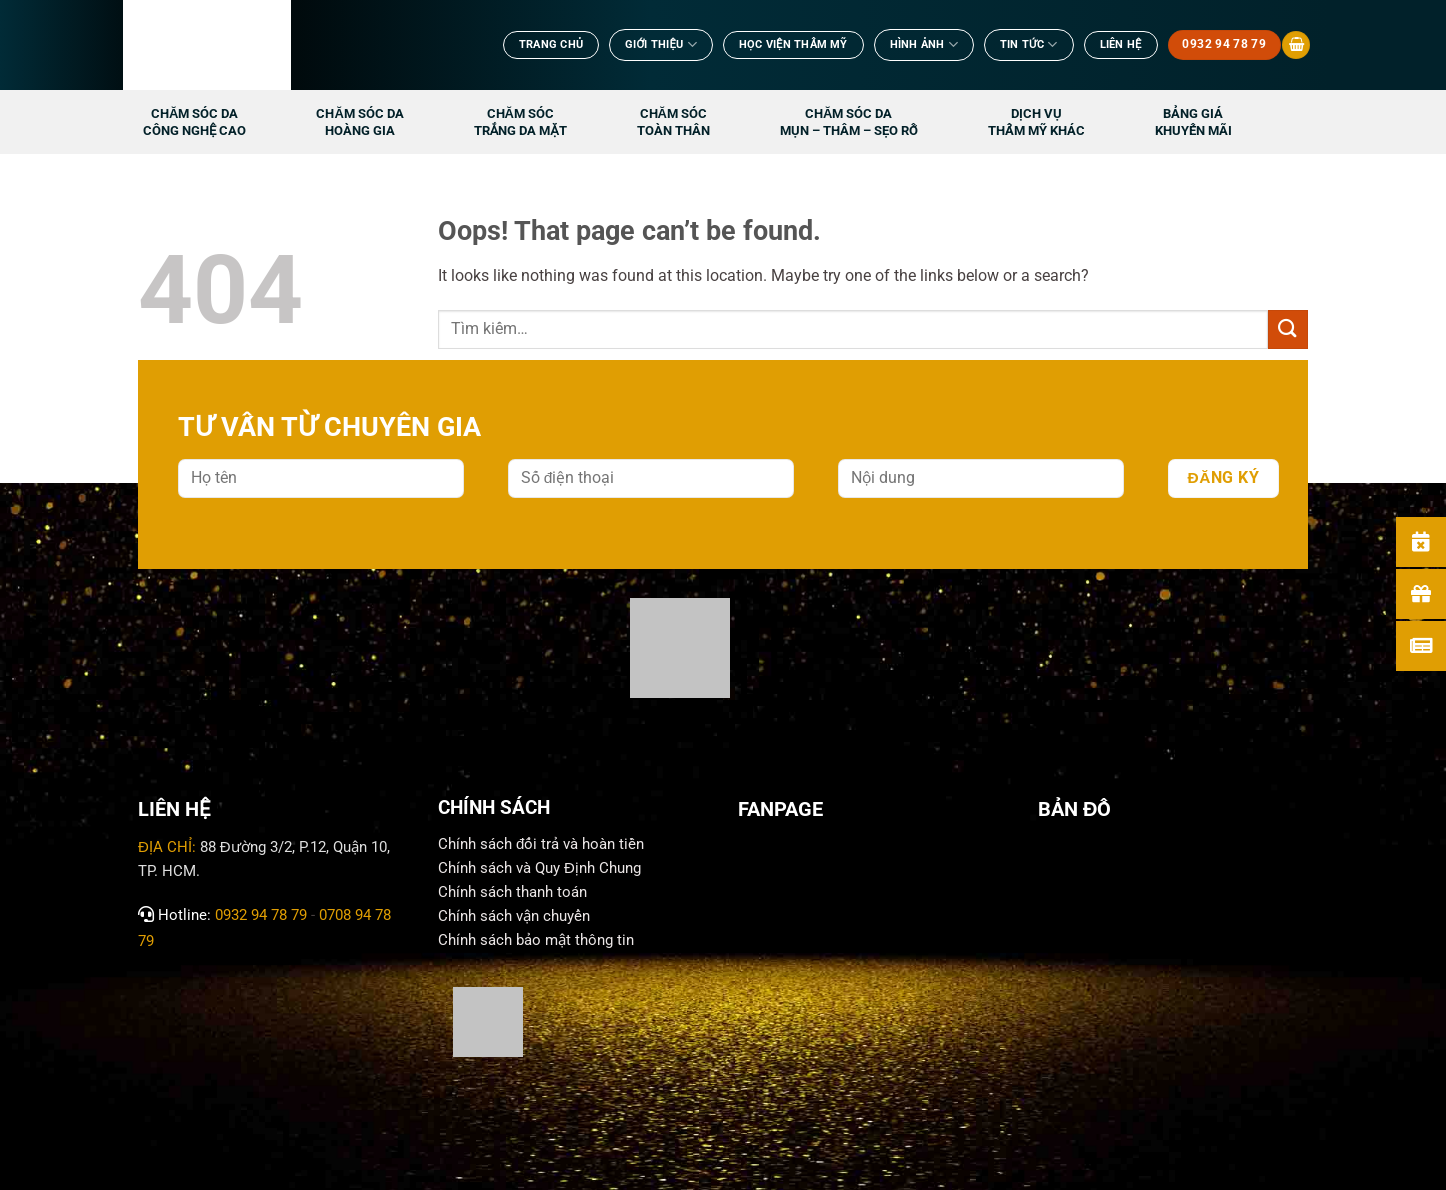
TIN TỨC (1029, 44)
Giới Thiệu (661, 44)
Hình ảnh (924, 44)
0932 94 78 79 (261, 915)
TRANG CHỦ (551, 44)
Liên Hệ (1121, 44)
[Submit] (1288, 329)
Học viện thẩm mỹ (793, 44)
